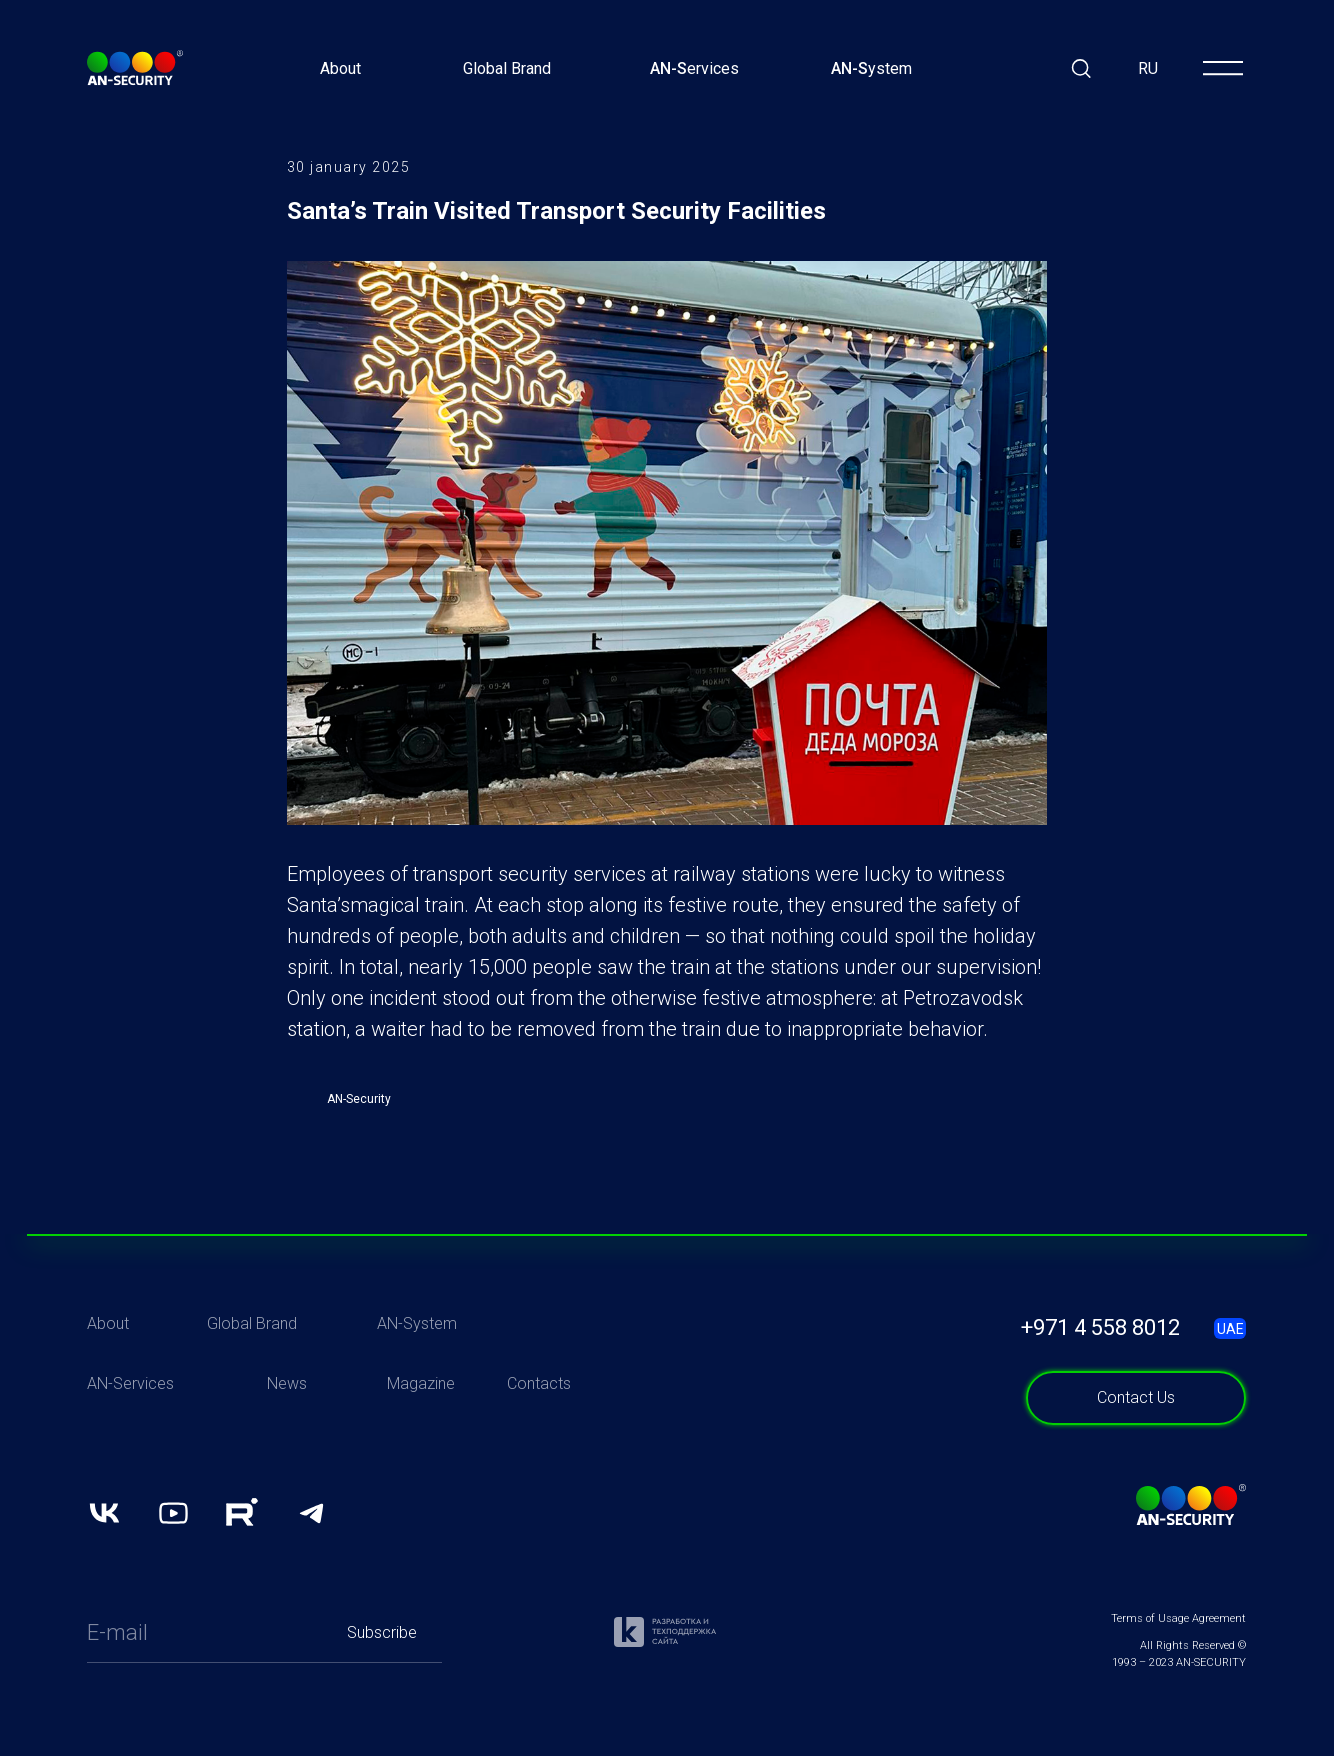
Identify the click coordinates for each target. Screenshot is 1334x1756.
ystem (871, 68)
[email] (204, 1675)
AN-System (417, 1365)
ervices (694, 68)
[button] (1136, 1440)
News (287, 1425)
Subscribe (382, 1674)
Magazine (421, 1425)
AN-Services (130, 1425)
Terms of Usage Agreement (1178, 1660)
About (340, 68)
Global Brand (507, 68)
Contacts (539, 1425)
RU (1148, 68)
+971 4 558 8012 (1100, 1369)
